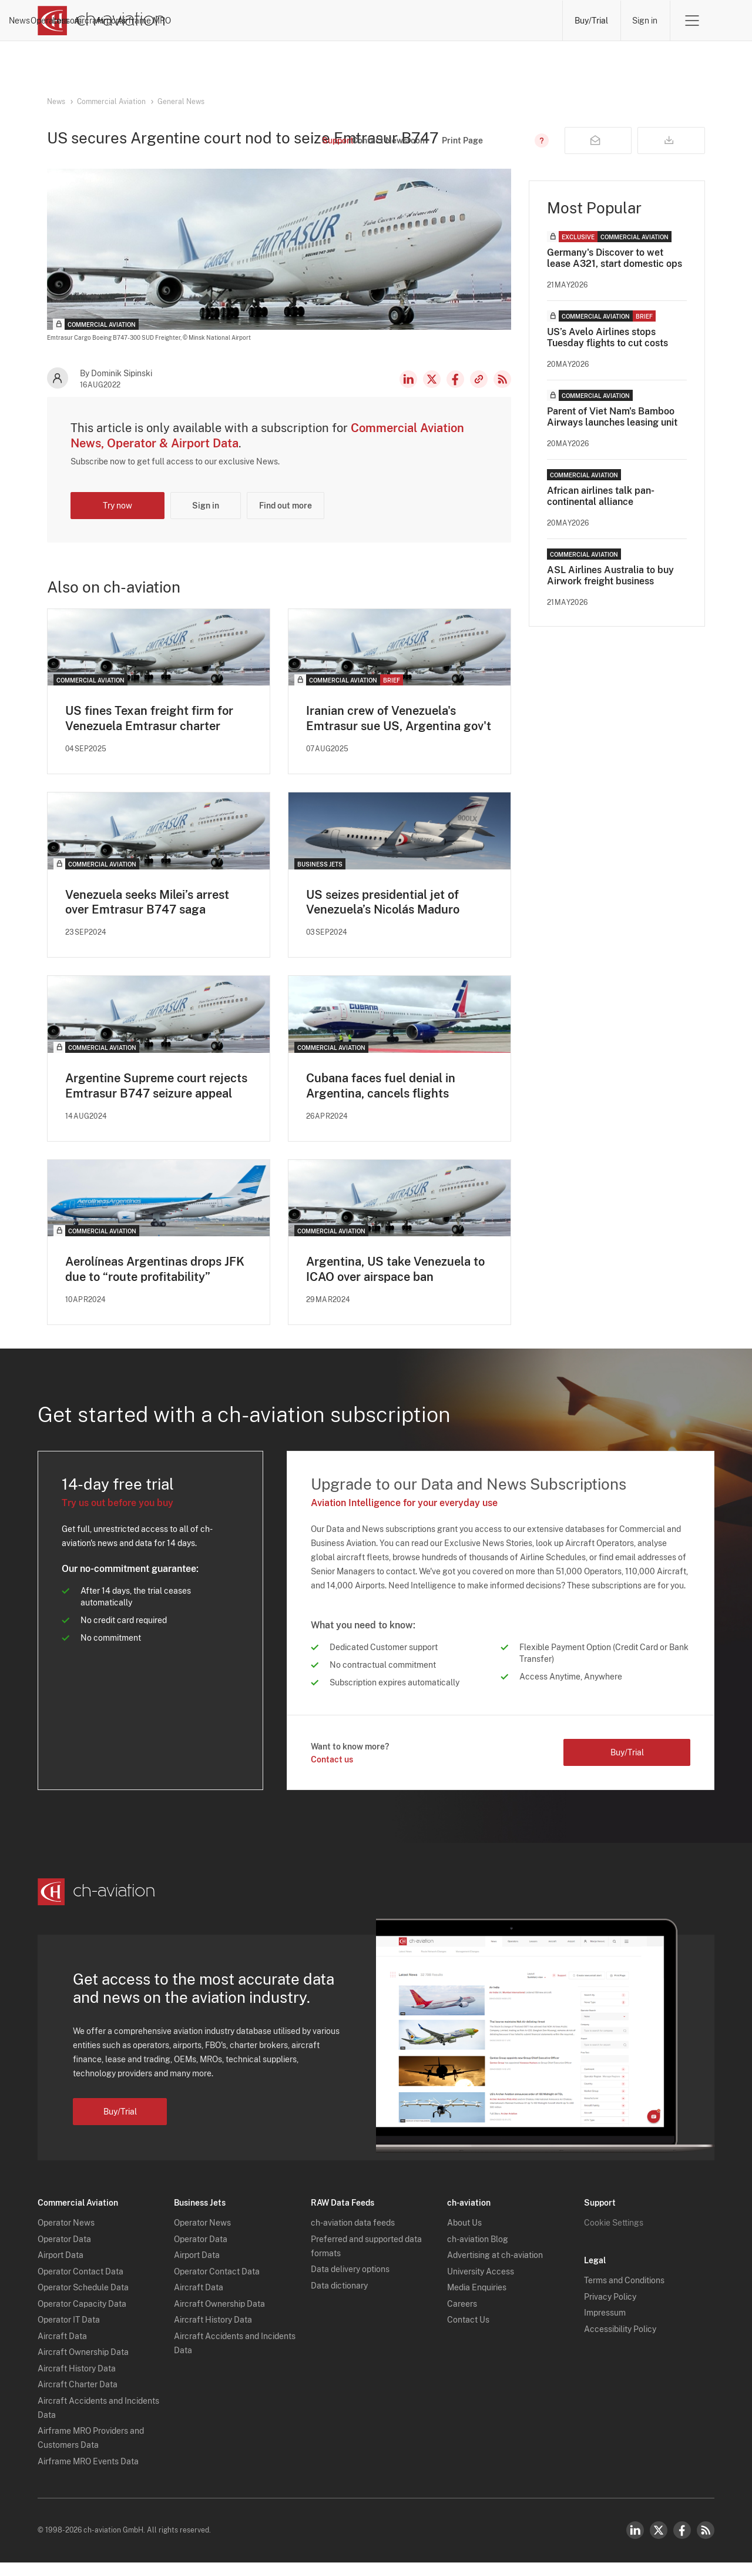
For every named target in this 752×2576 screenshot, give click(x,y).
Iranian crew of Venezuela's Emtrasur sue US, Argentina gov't (398, 730)
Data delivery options (350, 2283)
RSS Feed (502, 391)
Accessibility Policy (620, 2342)
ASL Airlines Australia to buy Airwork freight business (610, 588)
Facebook (455, 391)
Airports (458, 20)
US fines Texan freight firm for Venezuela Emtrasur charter (149, 730)
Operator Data (64, 2252)
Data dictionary (339, 2299)
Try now (117, 518)
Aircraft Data (62, 2349)
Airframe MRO (523, 20)
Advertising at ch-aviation (495, 2269)
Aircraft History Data (77, 2382)
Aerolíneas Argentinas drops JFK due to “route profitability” (154, 1282)
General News (180, 102)
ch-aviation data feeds (353, 2237)
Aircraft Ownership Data (83, 2366)
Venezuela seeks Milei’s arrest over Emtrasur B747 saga (147, 914)
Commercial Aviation (111, 102)
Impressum (605, 2326)
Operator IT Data (69, 2334)
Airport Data (60, 2269)
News (242, 20)
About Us (464, 2237)
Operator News (66, 2237)
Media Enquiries (476, 2301)
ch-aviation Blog (477, 2252)
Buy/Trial (590, 20)
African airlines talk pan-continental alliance (600, 508)
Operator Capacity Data (82, 2317)
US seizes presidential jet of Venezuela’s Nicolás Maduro (382, 914)
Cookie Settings (613, 2237)
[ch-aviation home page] (101, 20)
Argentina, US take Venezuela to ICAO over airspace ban (395, 1282)
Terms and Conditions (624, 2294)
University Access (480, 2285)
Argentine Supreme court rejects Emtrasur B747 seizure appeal (156, 1098)
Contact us (332, 1773)
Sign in (644, 20)
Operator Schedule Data (83, 2301)
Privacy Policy (610, 2310)
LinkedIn (408, 391)
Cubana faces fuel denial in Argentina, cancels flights (380, 1098)
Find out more (285, 518)
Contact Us (468, 2334)
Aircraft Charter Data (78, 2398)
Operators (295, 20)
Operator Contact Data (80, 2285)
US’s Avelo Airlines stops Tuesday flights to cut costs (607, 350)
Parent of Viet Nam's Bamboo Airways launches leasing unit (612, 429)
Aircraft (404, 20)
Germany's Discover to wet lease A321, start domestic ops (614, 270)
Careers (462, 2317)
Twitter (658, 2543)
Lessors (352, 20)
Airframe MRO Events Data (88, 2475)
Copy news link (479, 391)
